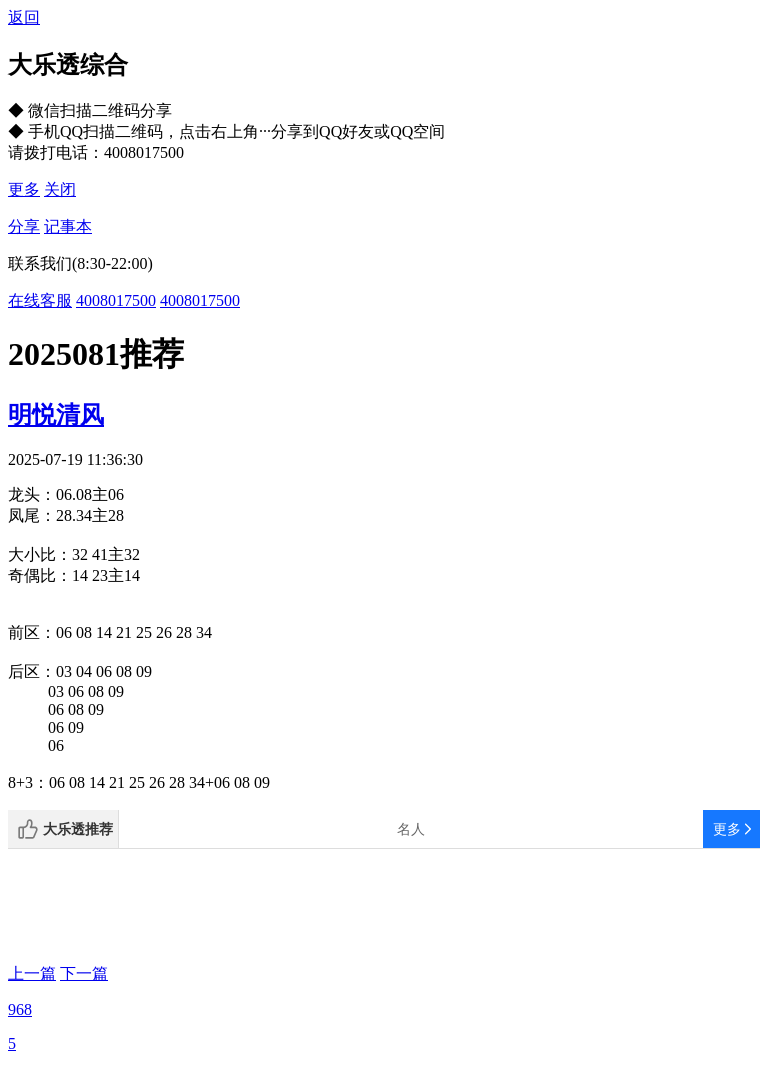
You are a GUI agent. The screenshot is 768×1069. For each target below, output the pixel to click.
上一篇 (32, 973)
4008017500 (116, 300)
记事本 (68, 226)
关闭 (60, 189)
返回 (24, 17)
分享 (24, 226)
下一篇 (84, 973)
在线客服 (40, 300)
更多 (24, 189)
